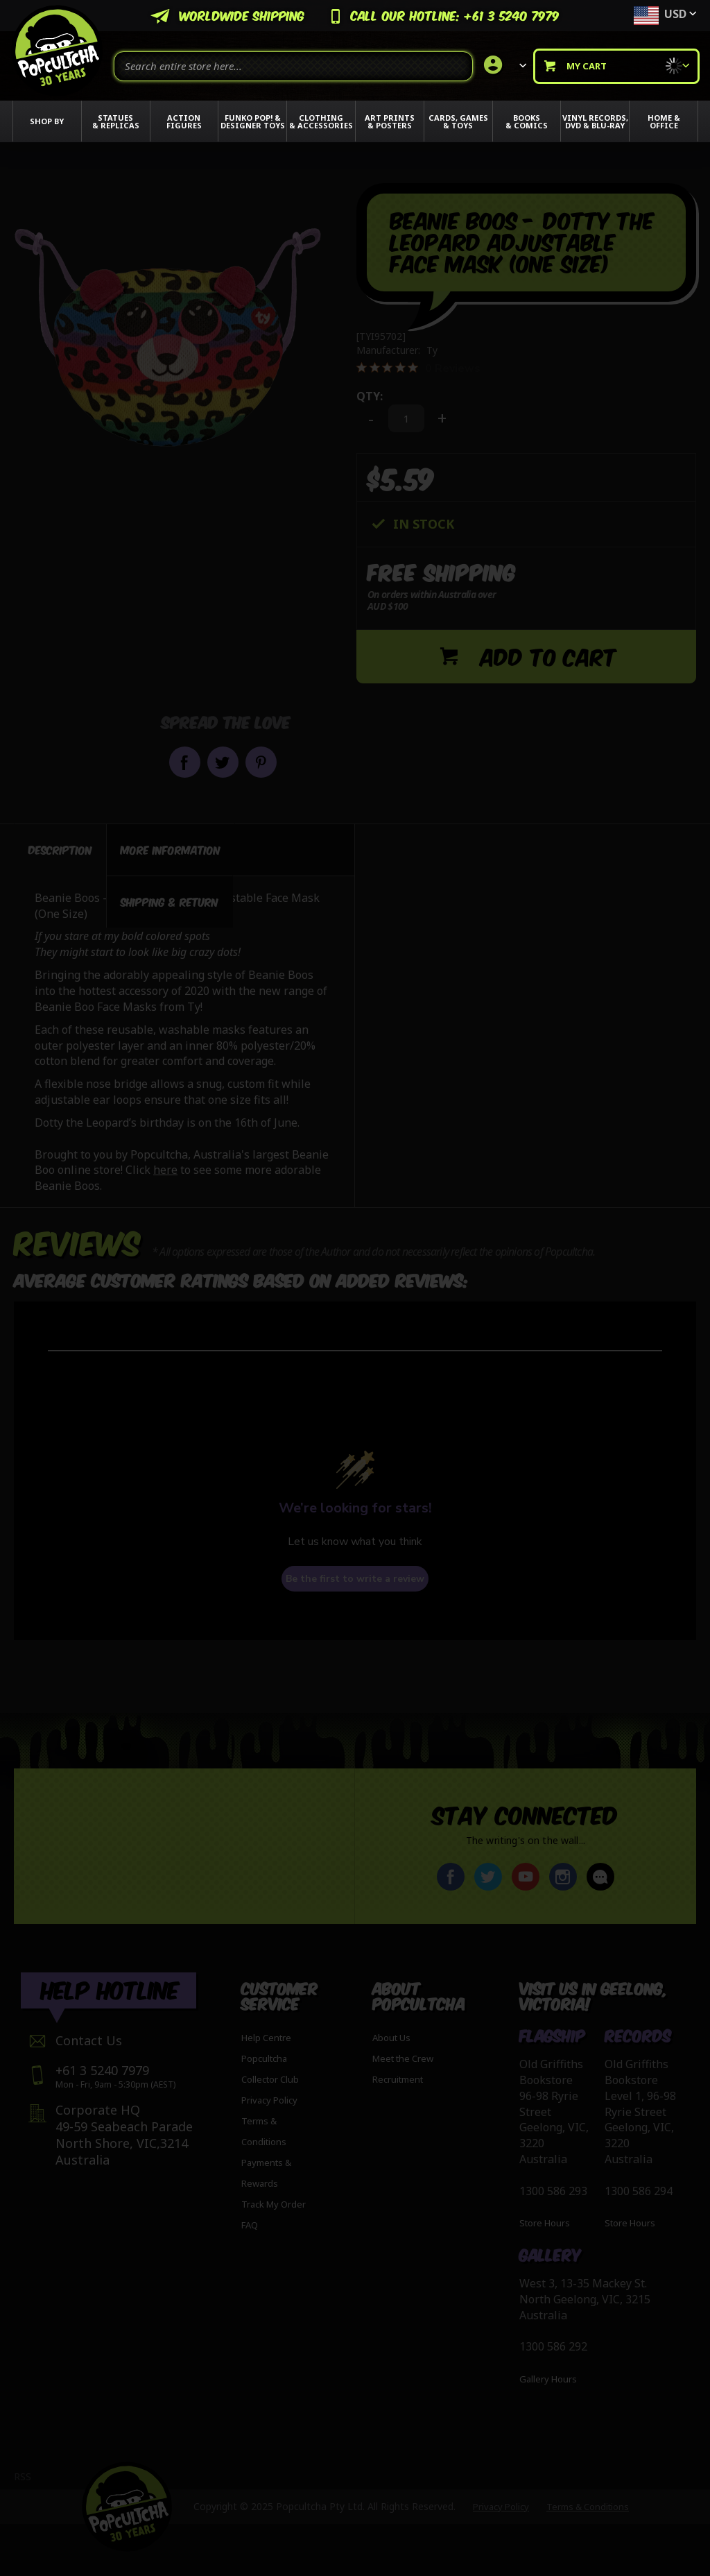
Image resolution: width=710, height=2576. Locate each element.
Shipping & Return (169, 898)
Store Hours (544, 2223)
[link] (503, 66)
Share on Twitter (223, 762)
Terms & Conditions (587, 2506)
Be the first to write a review (355, 1575)
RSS (22, 2476)
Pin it (261, 762)
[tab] (60, 846)
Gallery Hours (548, 2379)
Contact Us (88, 2040)
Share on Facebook (184, 762)
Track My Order (273, 2204)
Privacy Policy (269, 2100)
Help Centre (266, 2037)
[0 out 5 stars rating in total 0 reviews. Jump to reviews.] (418, 367)
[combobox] (293, 66)
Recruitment (397, 2079)
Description (60, 846)
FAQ (249, 2225)
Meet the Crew (402, 2058)
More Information (170, 846)
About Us (391, 2037)
